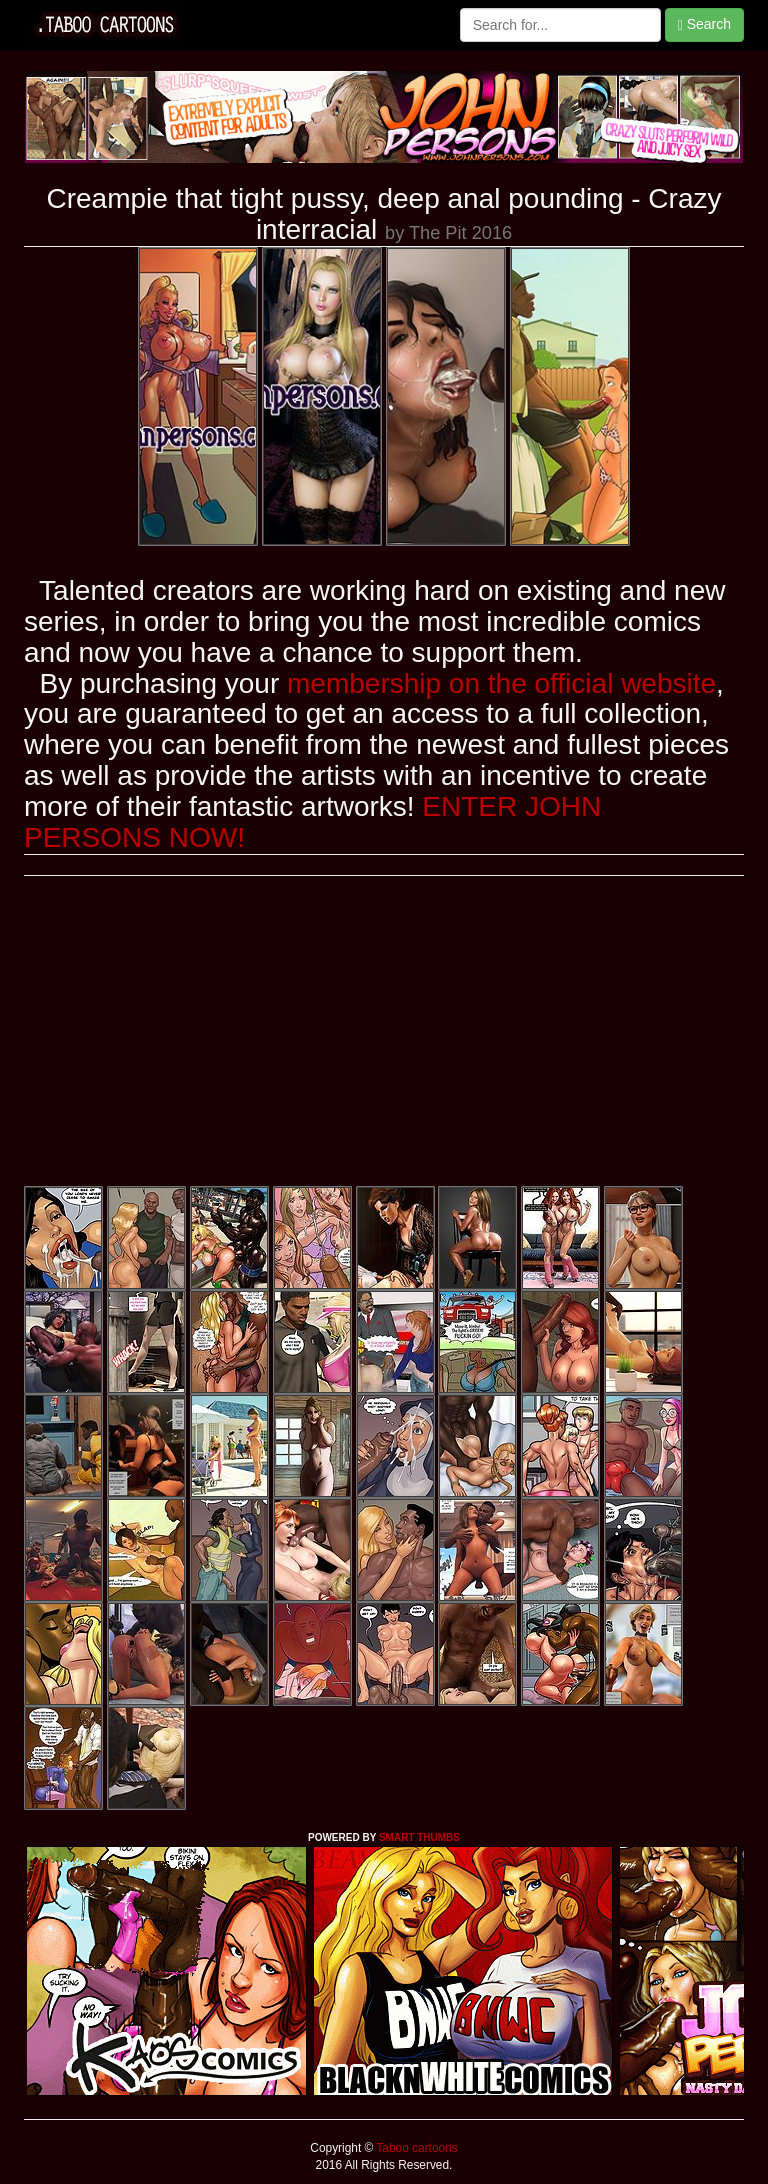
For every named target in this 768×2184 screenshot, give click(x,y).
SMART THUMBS (419, 1837)
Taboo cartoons (415, 2148)
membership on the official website (501, 683)
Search (704, 24)
